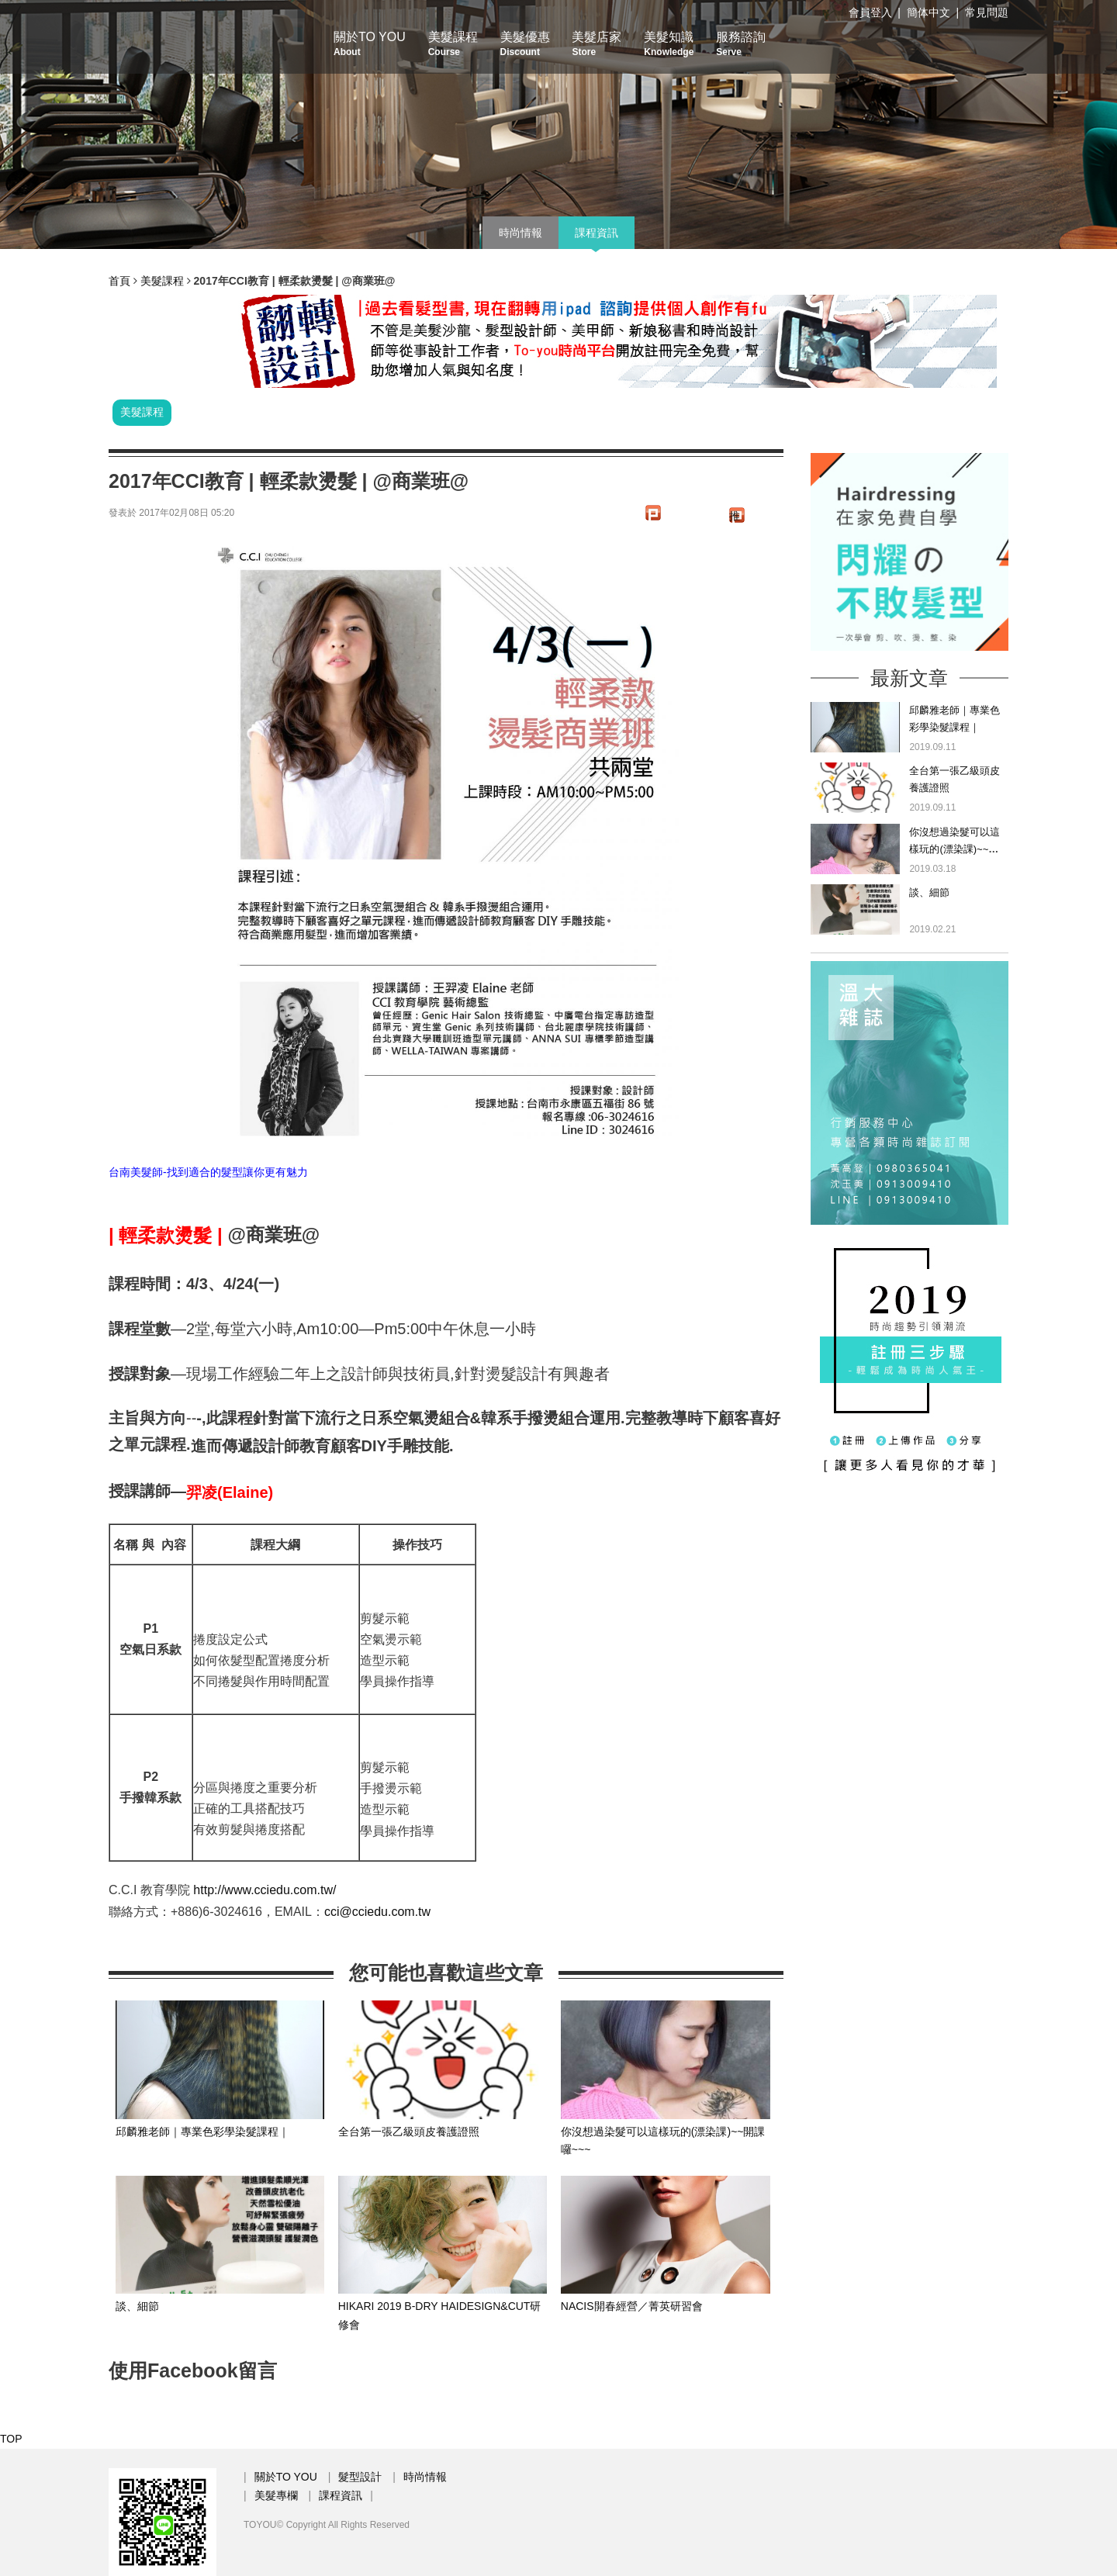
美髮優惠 (525, 43)
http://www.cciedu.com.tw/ (264, 1890)
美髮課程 (453, 43)
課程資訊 (596, 232)
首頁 (119, 281)
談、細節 (137, 2306)
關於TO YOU (370, 43)
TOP (11, 2439)
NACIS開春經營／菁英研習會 (632, 2306)
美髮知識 (668, 43)
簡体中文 (928, 12)
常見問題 (986, 12)
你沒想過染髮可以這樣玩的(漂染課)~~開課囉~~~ (954, 849)
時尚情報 (520, 232)
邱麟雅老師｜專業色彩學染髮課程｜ (202, 2131)
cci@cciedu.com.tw (377, 1911)
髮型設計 (360, 2477)
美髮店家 (596, 43)
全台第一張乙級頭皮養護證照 (408, 2131)
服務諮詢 (741, 43)
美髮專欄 (276, 2495)
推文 (734, 516)
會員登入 (870, 12)
